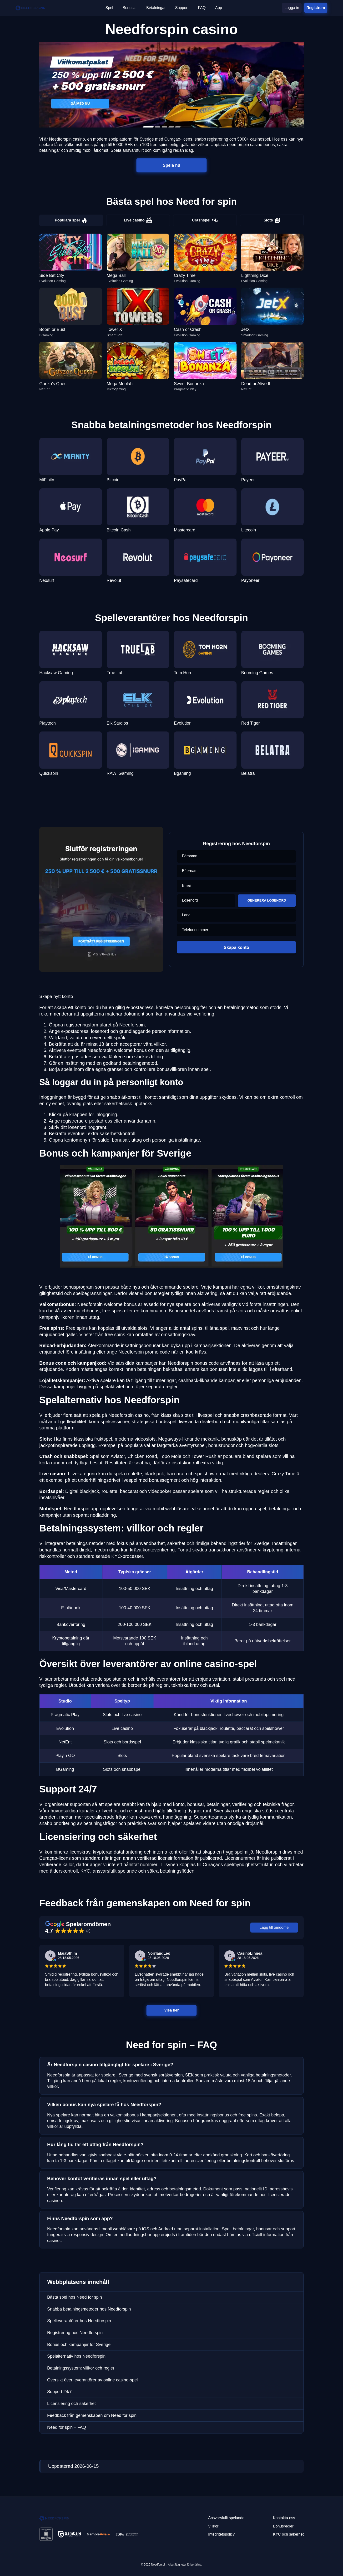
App (218, 8)
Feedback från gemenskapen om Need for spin (91, 2415)
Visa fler (171, 2010)
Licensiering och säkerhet (71, 2403)
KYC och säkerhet (288, 2534)
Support (181, 8)
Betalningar (156, 8)
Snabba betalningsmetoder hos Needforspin (89, 2309)
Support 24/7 (59, 2391)
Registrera (315, 8)
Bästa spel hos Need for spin (74, 2297)
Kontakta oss (284, 2518)
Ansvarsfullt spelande (226, 2518)
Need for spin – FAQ (66, 2427)
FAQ (202, 8)
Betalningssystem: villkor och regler (80, 2368)
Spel (109, 8)
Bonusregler (283, 2526)
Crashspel (205, 220)
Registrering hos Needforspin (75, 2332)
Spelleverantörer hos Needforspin (79, 2320)
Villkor (213, 2526)
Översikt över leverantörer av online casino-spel (92, 2380)
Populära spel (71, 220)
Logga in (291, 8)
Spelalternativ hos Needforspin (76, 2356)
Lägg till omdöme (274, 1927)
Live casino (138, 220)
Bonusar (130, 8)
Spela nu (172, 165)
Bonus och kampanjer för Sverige (79, 2344)
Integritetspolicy (221, 2534)
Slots (271, 220)
